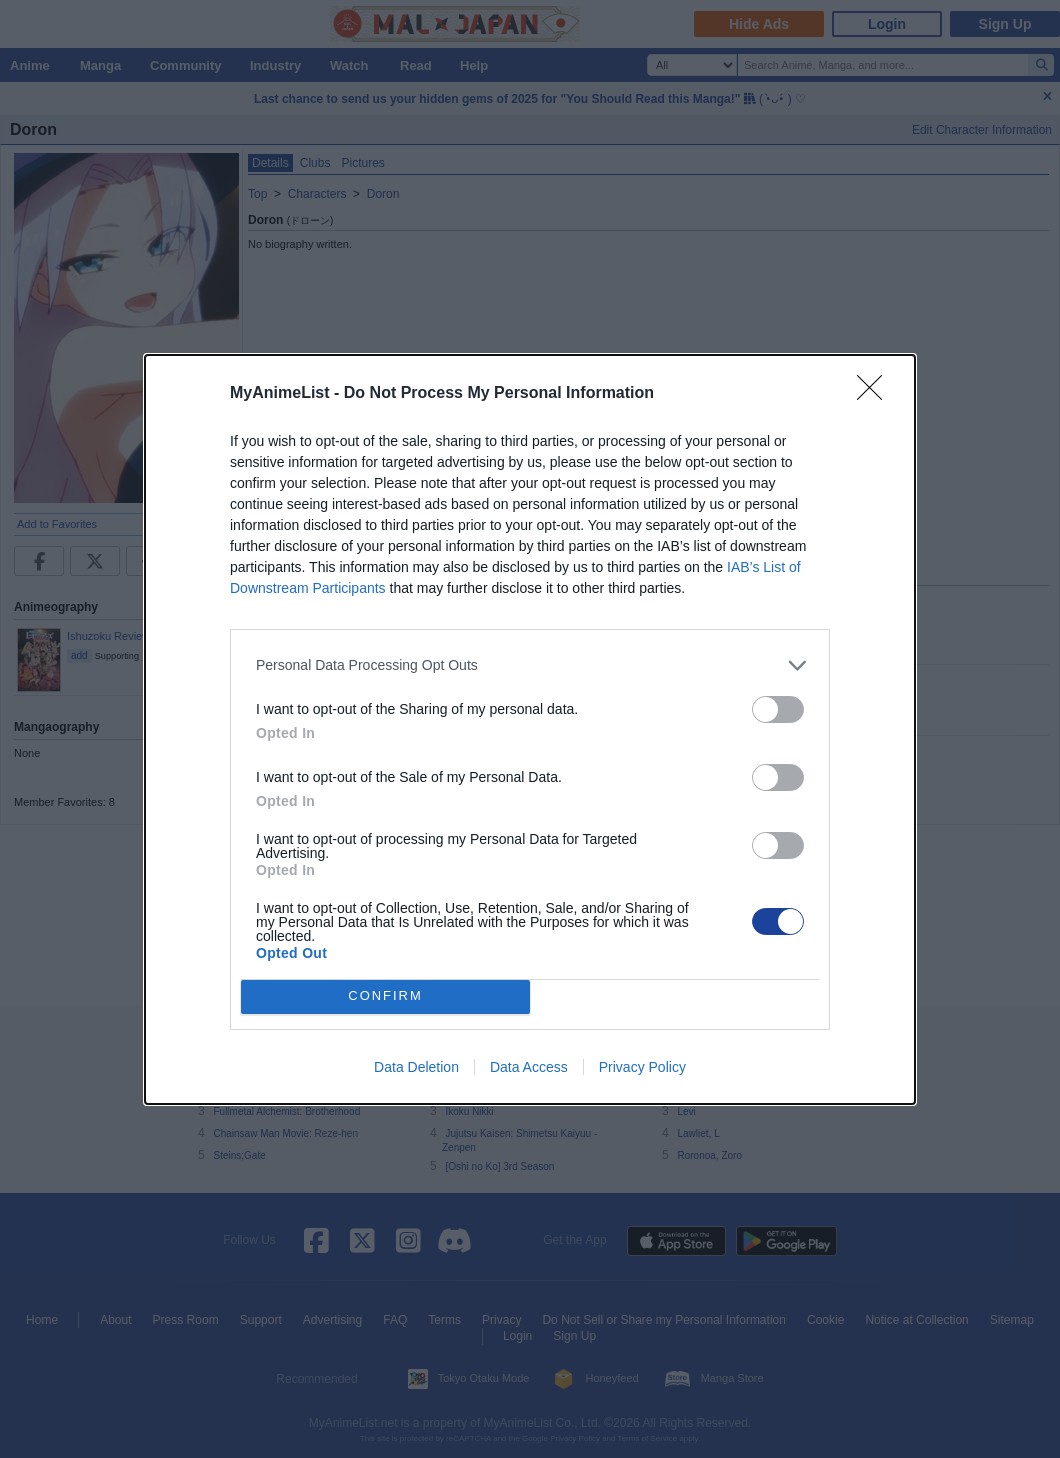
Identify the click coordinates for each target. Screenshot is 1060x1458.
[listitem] (530, 665)
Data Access (529, 1067)
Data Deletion (416, 1067)
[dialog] (530, 729)
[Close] (876, 394)
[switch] (778, 709)
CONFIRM (385, 996)
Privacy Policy (642, 1067)
